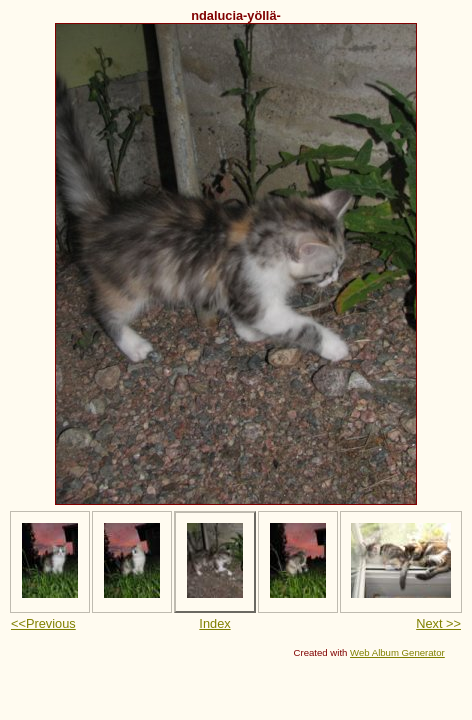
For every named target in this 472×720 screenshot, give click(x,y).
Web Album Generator (397, 652)
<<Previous (43, 623)
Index (214, 623)
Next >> (438, 623)
